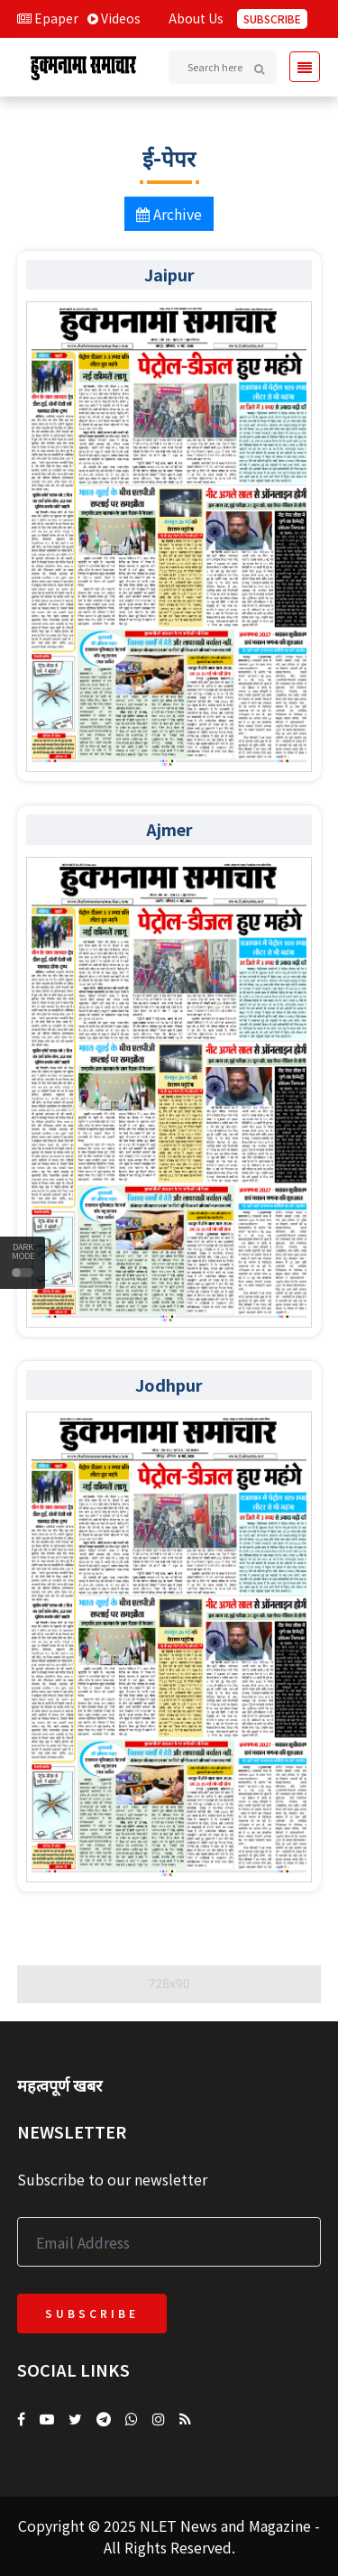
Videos (114, 18)
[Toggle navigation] (299, 67)
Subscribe (272, 18)
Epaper (47, 18)
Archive (169, 214)
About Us (196, 18)
